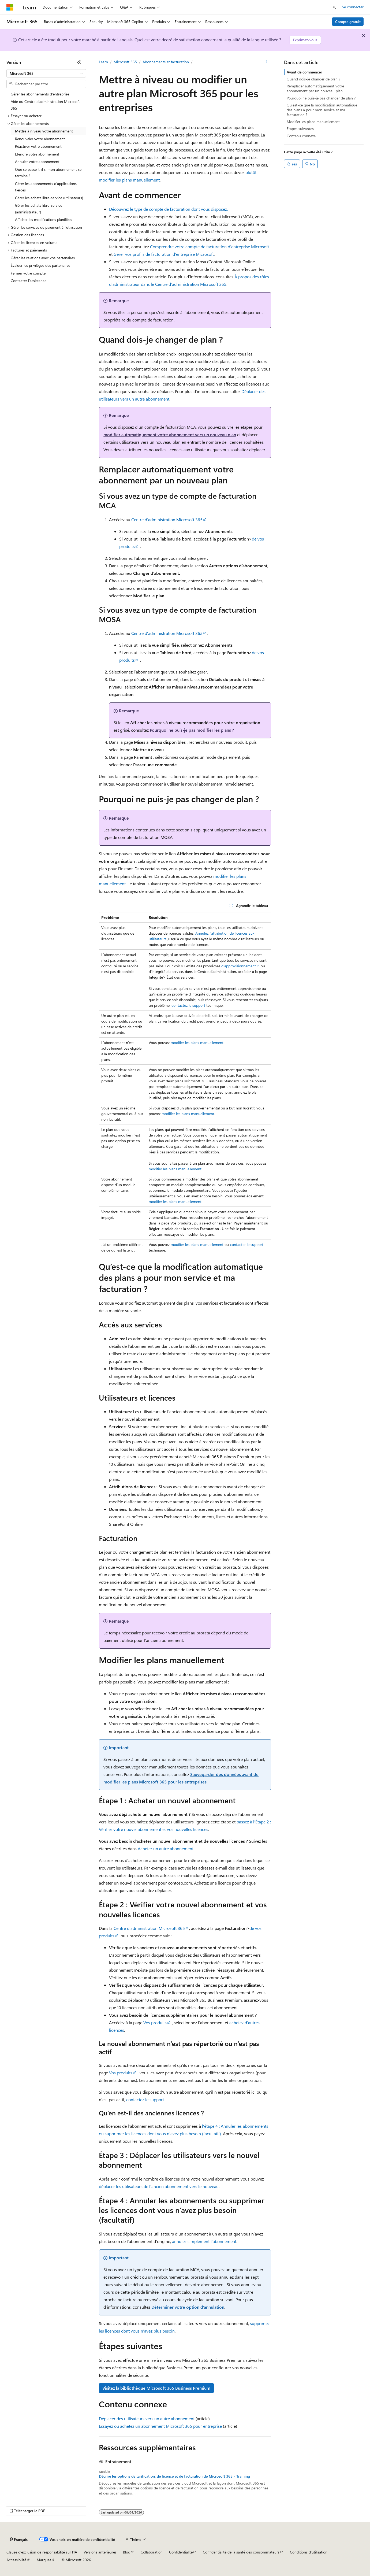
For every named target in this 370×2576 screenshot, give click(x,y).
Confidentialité (181, 2552)
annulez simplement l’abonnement (204, 2241)
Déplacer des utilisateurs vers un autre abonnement (147, 2418)
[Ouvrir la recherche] (334, 7)
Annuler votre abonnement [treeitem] (37, 161)
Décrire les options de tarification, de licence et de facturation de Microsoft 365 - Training (174, 2476)
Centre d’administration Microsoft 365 (167, 519)
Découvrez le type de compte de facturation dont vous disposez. (168, 209)
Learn (103, 61)
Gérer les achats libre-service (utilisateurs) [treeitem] (49, 197)
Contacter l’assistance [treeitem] (28, 280)
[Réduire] (79, 62)
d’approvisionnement (238, 965)
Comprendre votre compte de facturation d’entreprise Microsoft (209, 246)
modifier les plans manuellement (197, 1042)
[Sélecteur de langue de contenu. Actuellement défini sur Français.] (18, 2539)
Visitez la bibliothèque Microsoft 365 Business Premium (156, 2388)
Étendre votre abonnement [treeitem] (37, 154)
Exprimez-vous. (305, 39)
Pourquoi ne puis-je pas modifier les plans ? (192, 730)
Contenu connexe (301, 135)
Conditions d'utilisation (308, 2552)
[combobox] (46, 73)
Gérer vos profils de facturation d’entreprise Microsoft (164, 254)
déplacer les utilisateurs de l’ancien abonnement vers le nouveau (159, 2186)
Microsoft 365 (125, 61)
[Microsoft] (9, 7)
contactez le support (188, 1005)
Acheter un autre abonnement (165, 1848)
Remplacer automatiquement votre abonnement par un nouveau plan (315, 88)
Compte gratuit (348, 21)
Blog (126, 2552)
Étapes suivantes (300, 128)
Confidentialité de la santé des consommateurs (241, 2552)
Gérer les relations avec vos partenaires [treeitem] (43, 257)
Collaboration (152, 2552)
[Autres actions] (266, 62)
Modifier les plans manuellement (313, 121)
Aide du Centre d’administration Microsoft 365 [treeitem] (45, 105)
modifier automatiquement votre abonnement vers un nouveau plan (169, 434)
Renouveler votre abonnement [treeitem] (40, 138)
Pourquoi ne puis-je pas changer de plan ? (321, 98)
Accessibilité (16, 2559)
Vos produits (155, 2022)
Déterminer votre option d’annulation (187, 2307)
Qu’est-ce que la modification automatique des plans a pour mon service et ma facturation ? (322, 109)
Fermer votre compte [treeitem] (28, 273)
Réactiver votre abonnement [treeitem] (38, 146)
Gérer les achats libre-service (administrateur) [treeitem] (38, 208)
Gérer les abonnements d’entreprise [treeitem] (40, 94)
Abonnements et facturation (166, 61)
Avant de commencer (304, 72)
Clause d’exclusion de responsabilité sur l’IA (41, 2552)
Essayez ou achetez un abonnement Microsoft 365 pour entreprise (160, 2426)
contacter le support (246, 1244)
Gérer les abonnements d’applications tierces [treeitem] (46, 187)
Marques (44, 2559)
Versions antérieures (100, 2552)
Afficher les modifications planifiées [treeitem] (43, 219)
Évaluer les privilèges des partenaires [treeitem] (40, 265)
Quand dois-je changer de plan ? (313, 79)
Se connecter (353, 6)
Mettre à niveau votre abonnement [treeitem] (44, 131)
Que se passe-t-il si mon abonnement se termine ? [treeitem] (48, 173)
